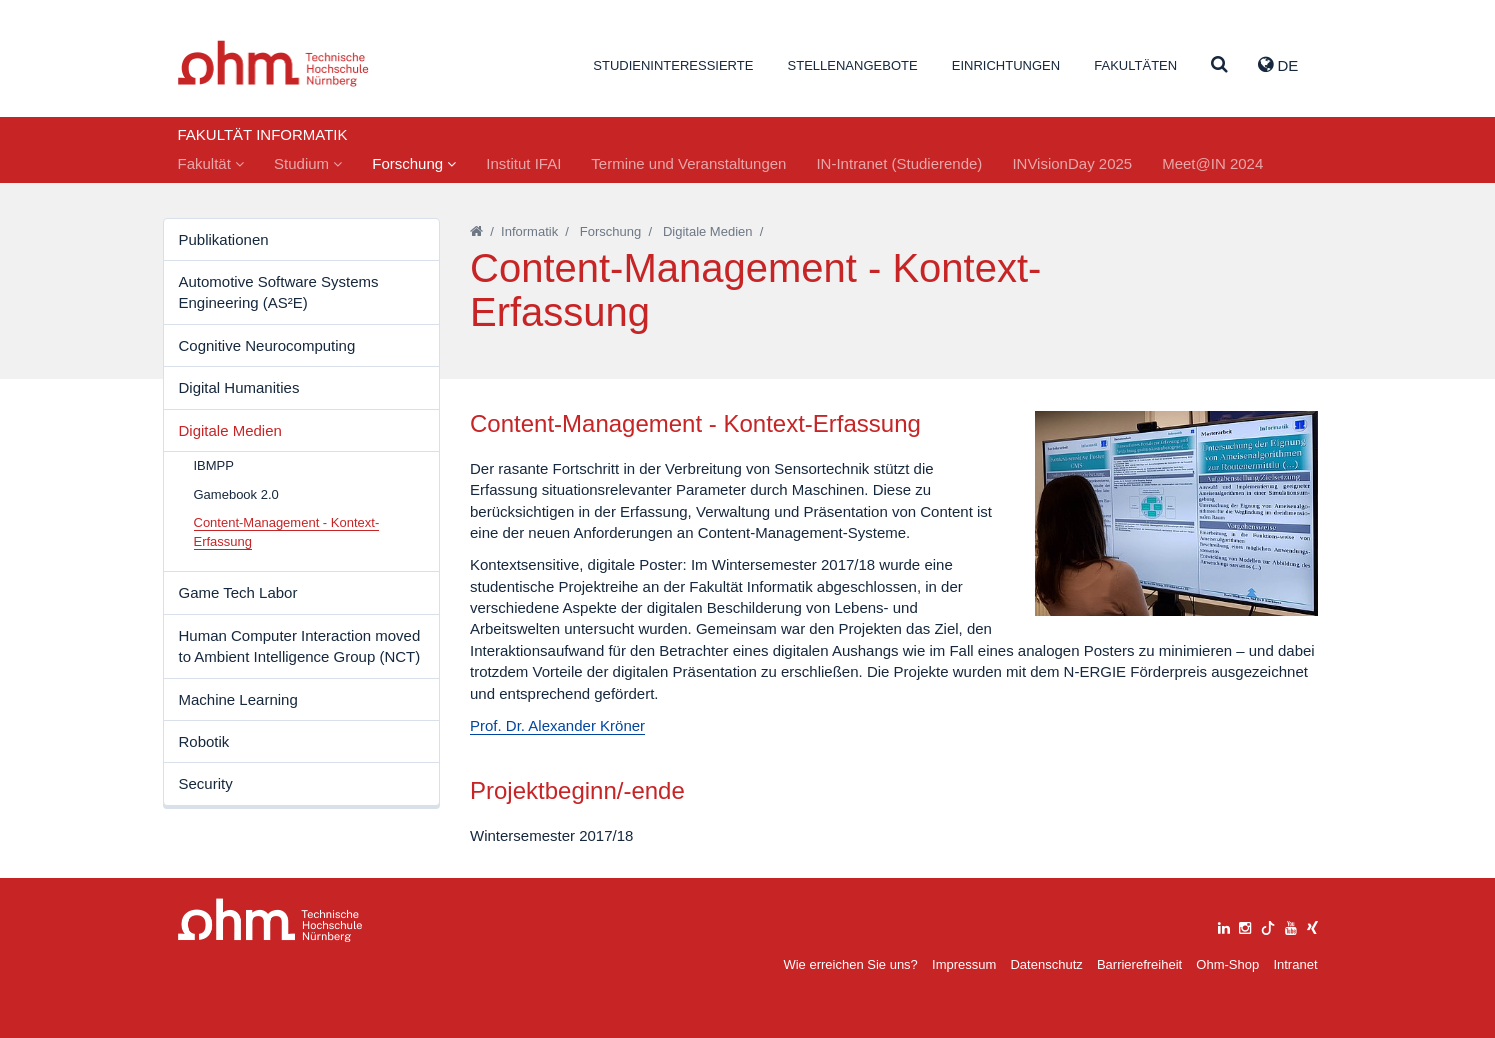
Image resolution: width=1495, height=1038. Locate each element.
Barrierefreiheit (1139, 964)
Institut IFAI (523, 163)
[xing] (1312, 925)
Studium (308, 163)
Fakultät (211, 163)
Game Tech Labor (238, 592)
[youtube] (1291, 925)
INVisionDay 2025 (1072, 163)
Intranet (1295, 964)
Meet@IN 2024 (1212, 163)
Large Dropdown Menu (270, 920)
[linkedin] (1224, 925)
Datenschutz (1046, 964)
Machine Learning (238, 699)
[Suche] (1219, 65)
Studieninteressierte (673, 65)
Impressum (964, 964)
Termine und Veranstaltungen (688, 163)
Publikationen (224, 239)
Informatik (529, 231)
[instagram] (1245, 925)
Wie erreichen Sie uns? (850, 964)
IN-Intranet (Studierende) (899, 163)
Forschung (414, 163)
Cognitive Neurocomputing (267, 345)
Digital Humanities (239, 387)
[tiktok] (1268, 925)
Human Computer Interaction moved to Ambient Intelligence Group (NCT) (300, 646)
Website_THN (273, 63)
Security (206, 783)
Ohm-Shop (1227, 964)
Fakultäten (1135, 65)
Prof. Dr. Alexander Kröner (557, 725)
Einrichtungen (1006, 65)
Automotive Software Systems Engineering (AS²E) (279, 292)
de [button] (1278, 65)
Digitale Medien (230, 430)
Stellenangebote (853, 65)
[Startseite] (476, 231)
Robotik (204, 741)
